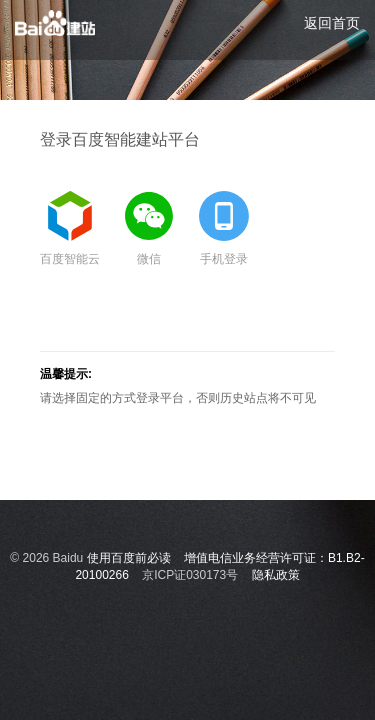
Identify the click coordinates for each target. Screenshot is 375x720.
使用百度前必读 (129, 558)
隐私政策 (276, 575)
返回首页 (332, 23)
